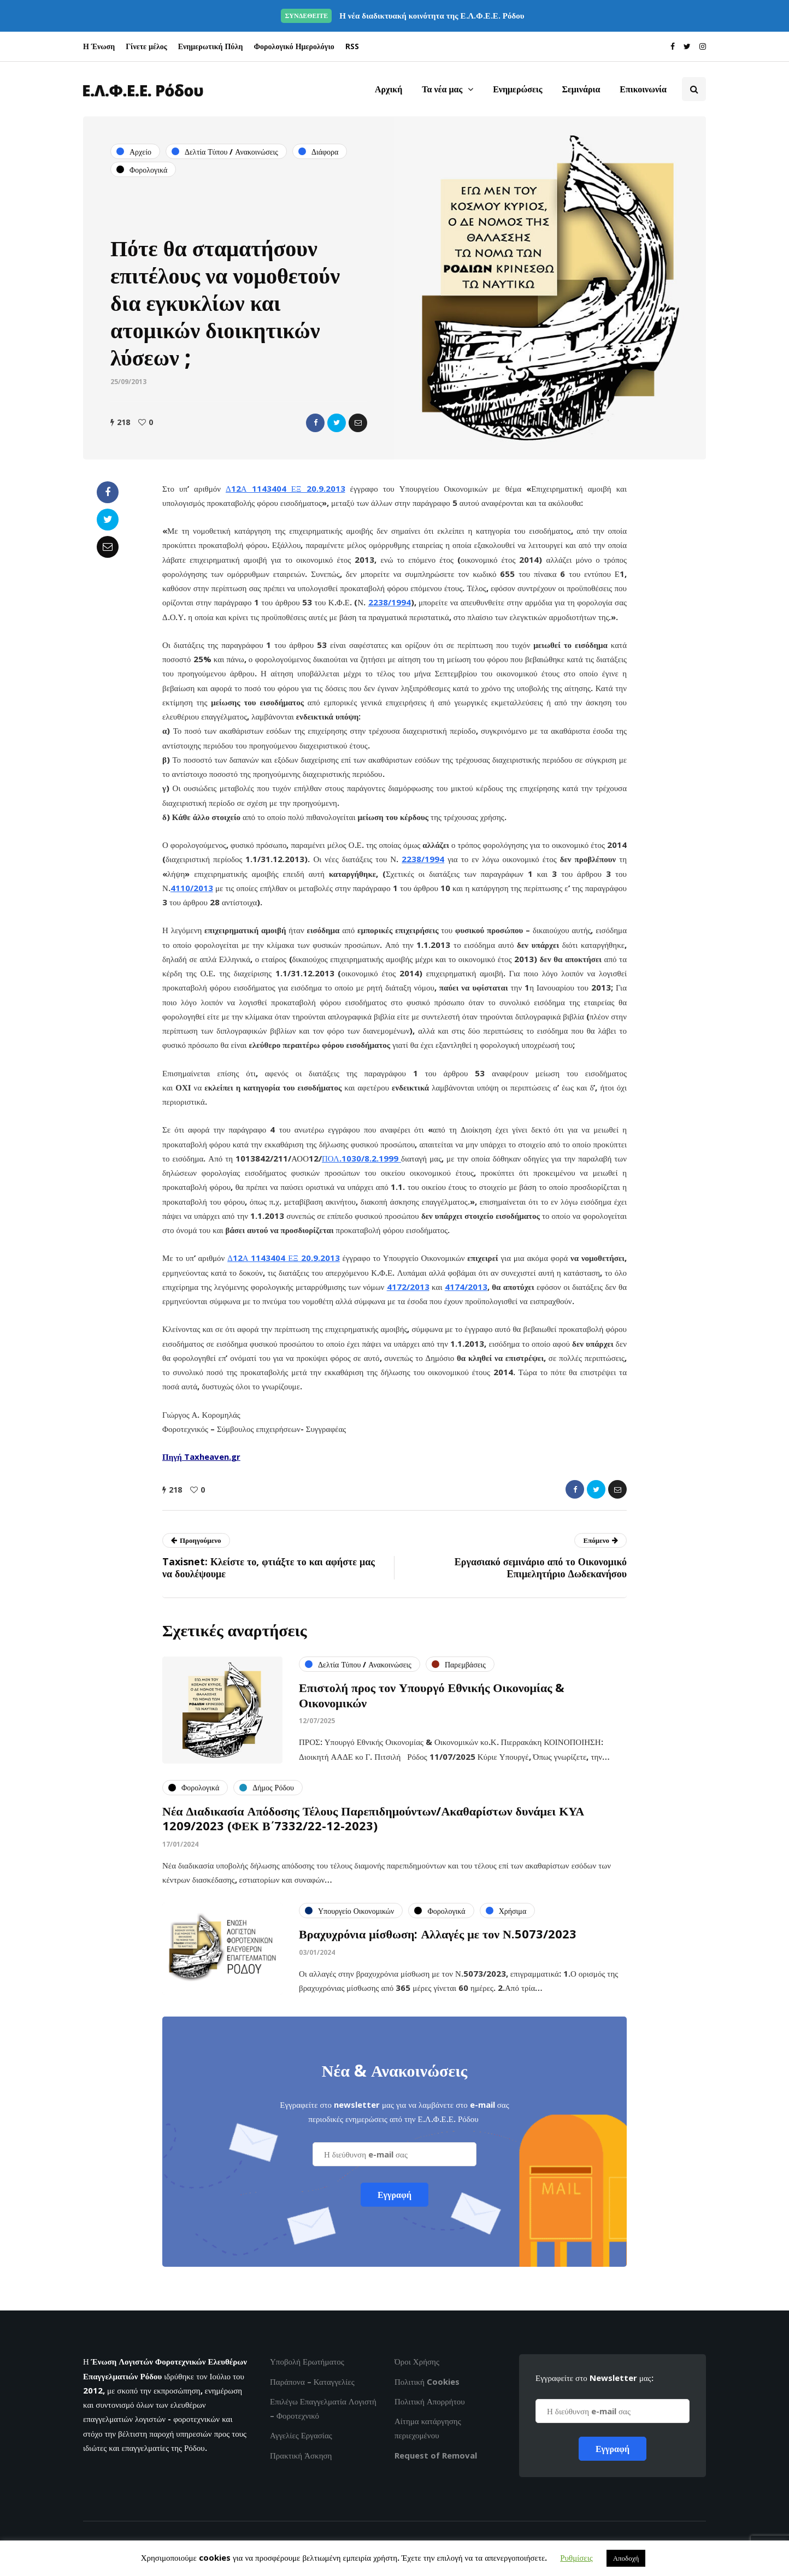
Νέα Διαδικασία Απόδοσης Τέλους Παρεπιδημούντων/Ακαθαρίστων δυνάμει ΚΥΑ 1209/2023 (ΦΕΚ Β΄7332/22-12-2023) (373, 1824)
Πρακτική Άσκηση (301, 2455)
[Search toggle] (694, 89)
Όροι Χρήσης (416, 2361)
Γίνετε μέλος (146, 46)
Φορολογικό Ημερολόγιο (294, 46)
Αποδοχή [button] (626, 2558)
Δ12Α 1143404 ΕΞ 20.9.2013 (285, 488)
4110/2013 (191, 887)
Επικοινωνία (643, 89)
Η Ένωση (99, 46)
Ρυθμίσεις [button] (576, 2557)
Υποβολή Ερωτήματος (307, 2361)
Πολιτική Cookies (427, 2381)
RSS (352, 46)
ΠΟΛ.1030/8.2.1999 (361, 1158)
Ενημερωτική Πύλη (210, 46)
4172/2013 (408, 1286)
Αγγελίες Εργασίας (301, 2435)
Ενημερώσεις (517, 89)
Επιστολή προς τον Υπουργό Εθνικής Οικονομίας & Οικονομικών (431, 1700)
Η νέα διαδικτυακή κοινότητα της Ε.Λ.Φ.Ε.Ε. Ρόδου (402, 15)
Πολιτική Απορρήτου (429, 2401)
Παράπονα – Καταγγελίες (312, 2381)
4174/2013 (466, 1286)
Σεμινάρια (581, 89)
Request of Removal (435, 2455)
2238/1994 (389, 602)
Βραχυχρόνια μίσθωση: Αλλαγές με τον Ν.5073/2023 (437, 1939)
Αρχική (388, 89)
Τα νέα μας (442, 89)
